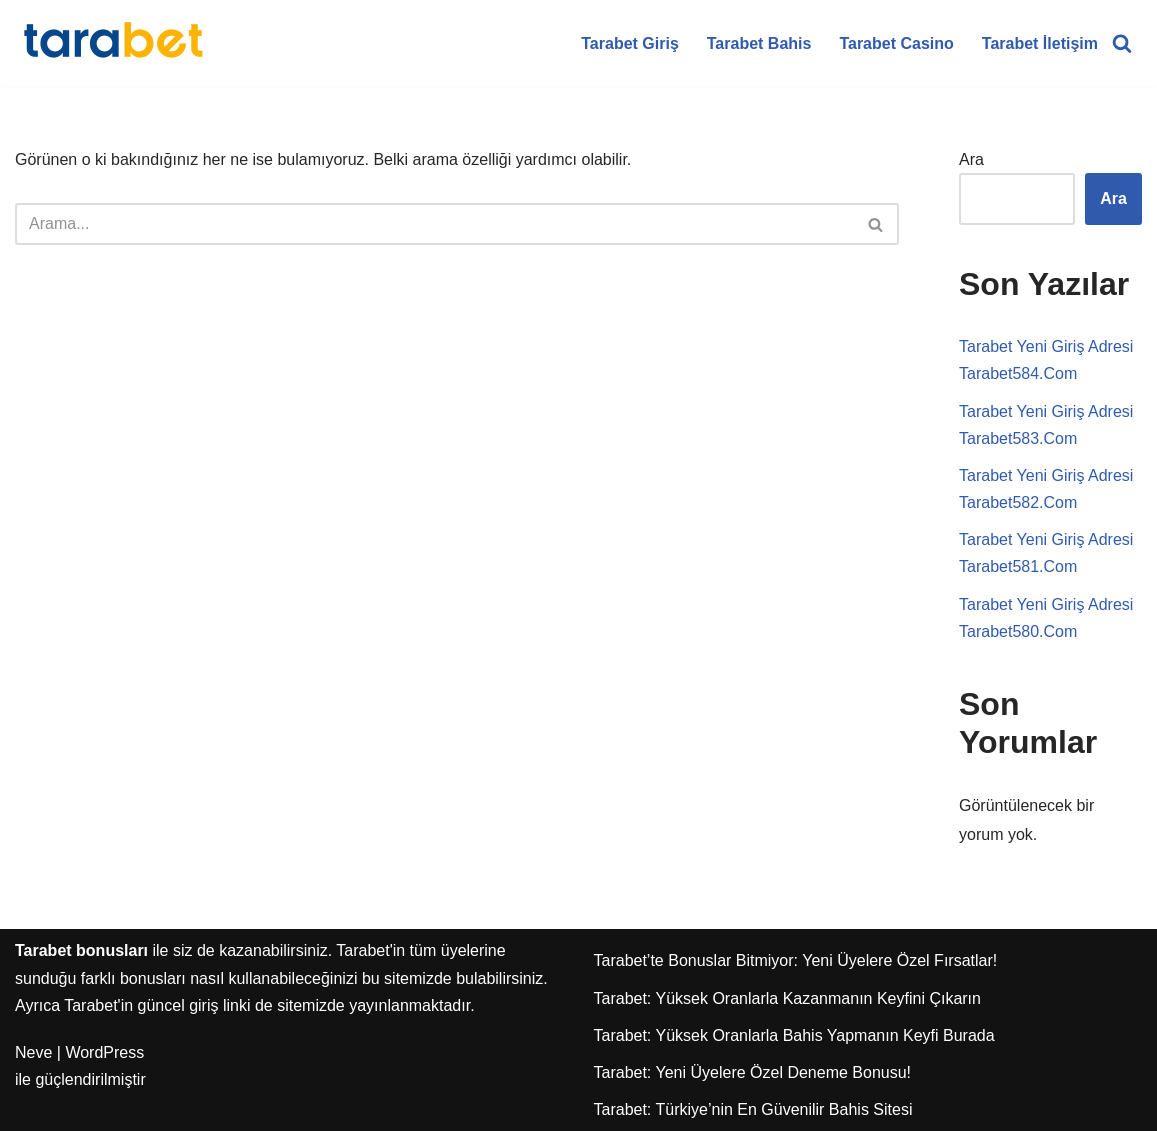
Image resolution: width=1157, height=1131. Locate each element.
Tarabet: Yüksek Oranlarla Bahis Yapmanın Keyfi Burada (794, 1035)
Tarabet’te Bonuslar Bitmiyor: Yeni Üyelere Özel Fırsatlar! (796, 960)
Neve (33, 1052)
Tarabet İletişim (1040, 43)
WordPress (104, 1052)
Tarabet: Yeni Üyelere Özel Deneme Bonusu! (753, 1072)
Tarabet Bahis (759, 43)
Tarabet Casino (896, 43)
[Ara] (1122, 43)
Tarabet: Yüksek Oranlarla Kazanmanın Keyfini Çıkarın (787, 998)
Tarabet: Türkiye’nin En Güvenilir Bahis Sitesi (753, 1109)
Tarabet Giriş (630, 43)
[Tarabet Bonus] (115, 43)
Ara (971, 159)
